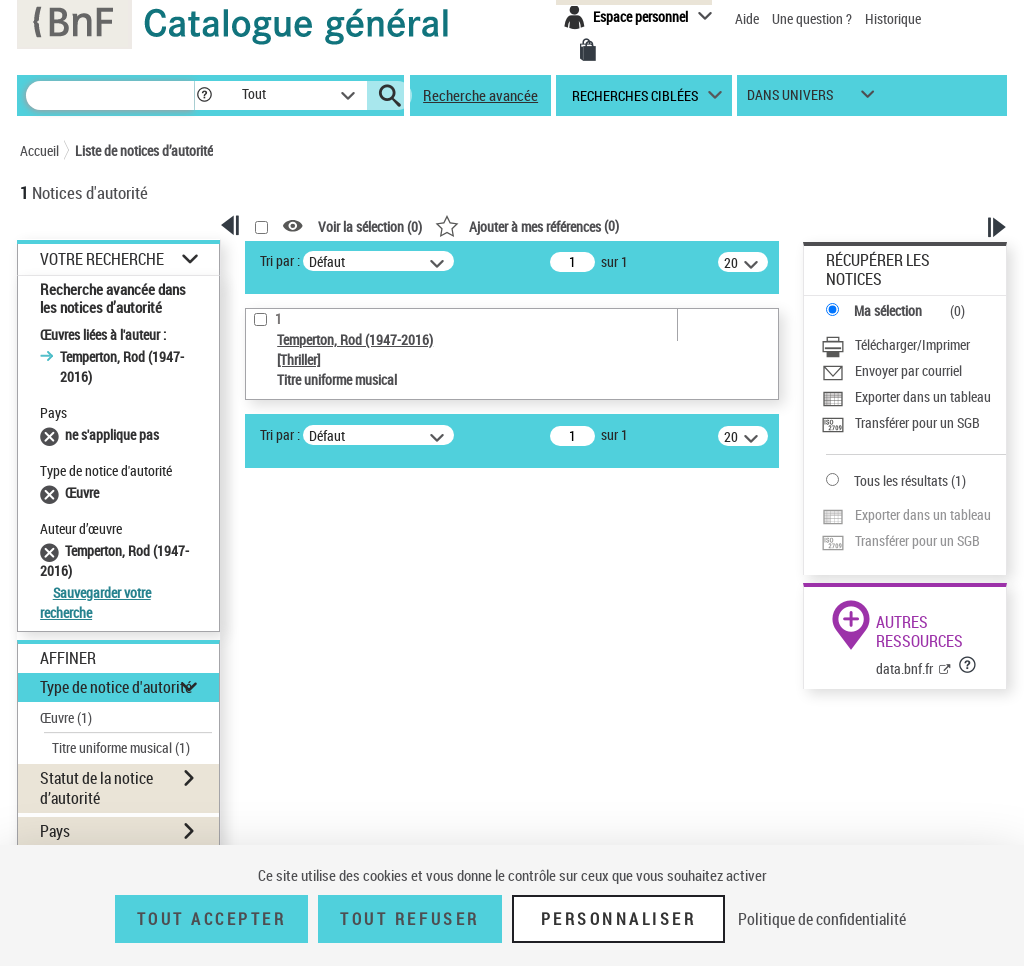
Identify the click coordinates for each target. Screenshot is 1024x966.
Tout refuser (409, 919)
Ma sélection (888, 310)
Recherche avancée (480, 95)
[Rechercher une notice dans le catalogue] (110, 95)
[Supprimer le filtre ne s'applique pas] (52, 434)
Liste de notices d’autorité (144, 150)
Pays (55, 831)
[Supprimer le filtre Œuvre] (52, 492)
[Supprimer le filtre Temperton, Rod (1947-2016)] (52, 550)
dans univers (790, 99)
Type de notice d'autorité (116, 687)
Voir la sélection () (370, 226)
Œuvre (66, 717)
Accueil (39, 150)
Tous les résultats (901, 480)
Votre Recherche (102, 259)
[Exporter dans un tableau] (906, 399)
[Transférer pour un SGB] (900, 425)
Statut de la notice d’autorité (96, 787)
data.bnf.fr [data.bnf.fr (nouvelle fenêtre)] (904, 668)
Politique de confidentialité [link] (822, 919)
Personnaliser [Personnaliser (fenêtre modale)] (619, 919)
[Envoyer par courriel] (891, 373)
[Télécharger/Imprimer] (895, 347)
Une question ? (813, 18)
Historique (893, 18)
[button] (204, 95)
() (527, 225)
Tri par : (280, 260)
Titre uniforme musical (121, 747)
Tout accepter (212, 919)
